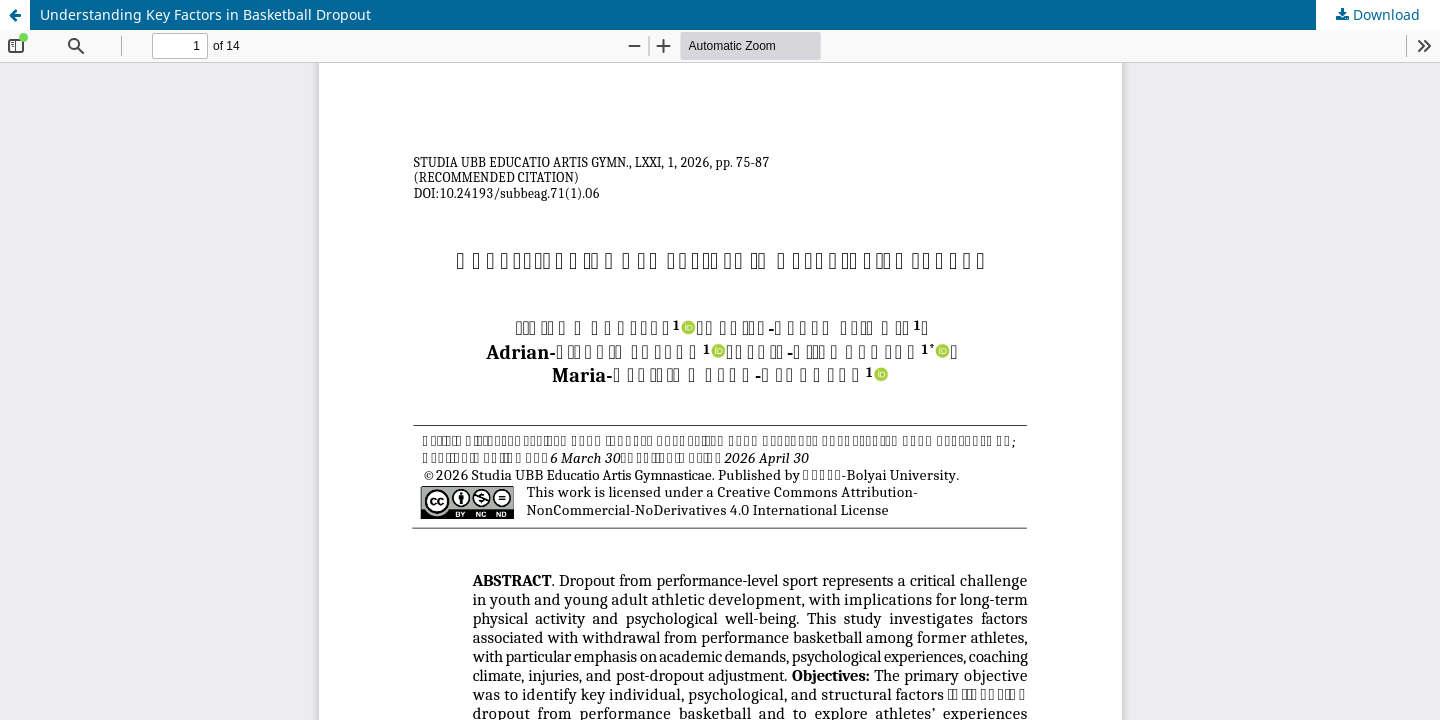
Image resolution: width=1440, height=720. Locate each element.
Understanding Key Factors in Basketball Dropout (205, 14)
